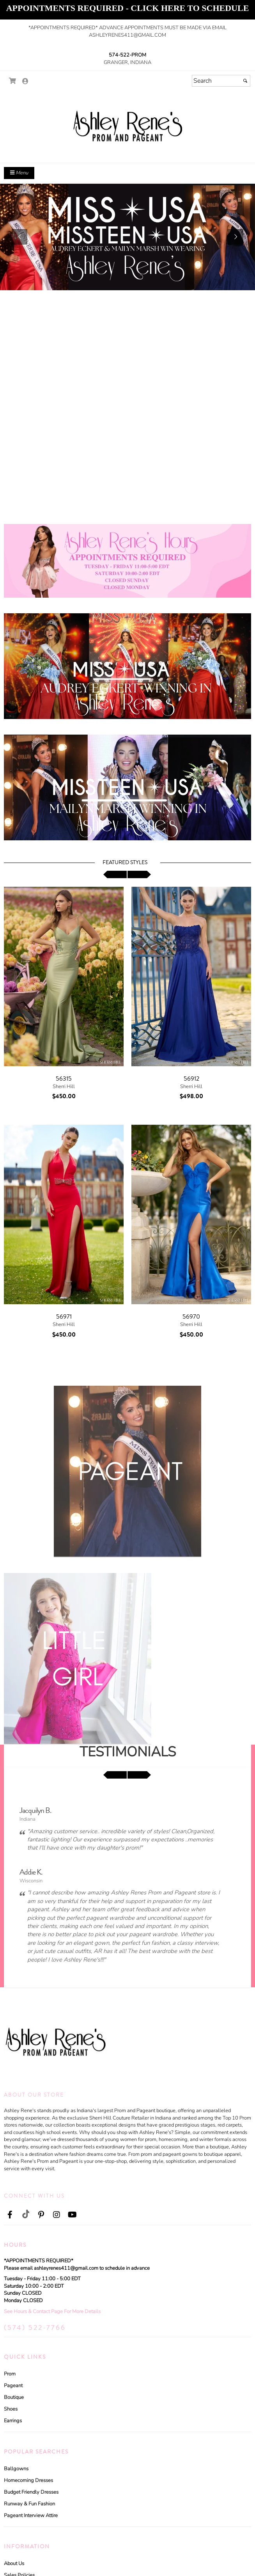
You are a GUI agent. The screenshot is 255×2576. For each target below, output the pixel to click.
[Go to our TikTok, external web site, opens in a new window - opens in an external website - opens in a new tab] (25, 2214)
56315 (64, 1078)
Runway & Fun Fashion (29, 2503)
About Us (14, 2563)
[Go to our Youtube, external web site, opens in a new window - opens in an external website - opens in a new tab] (72, 2215)
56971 (64, 1316)
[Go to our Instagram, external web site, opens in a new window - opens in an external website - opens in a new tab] (56, 2215)
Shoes (11, 2409)
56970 (191, 1316)
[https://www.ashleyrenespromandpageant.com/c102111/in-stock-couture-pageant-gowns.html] (127, 237)
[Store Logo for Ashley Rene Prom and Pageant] (127, 125)
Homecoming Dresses (28, 2480)
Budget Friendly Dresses (31, 2492)
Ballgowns (16, 2468)
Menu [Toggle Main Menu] (19, 172)
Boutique (14, 2397)
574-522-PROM (127, 55)
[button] (19, 237)
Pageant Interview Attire (31, 2515)
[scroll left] (115, 874)
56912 (191, 1078)
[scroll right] (139, 874)
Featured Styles (125, 862)
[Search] (221, 81)
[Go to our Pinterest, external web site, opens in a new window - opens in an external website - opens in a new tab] (41, 2215)
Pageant (13, 2385)
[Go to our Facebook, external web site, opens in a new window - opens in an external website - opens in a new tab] (10, 2215)
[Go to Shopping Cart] (12, 81)
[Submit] (245, 81)
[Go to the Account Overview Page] (25, 82)
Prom (10, 2373)
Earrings (13, 2420)
